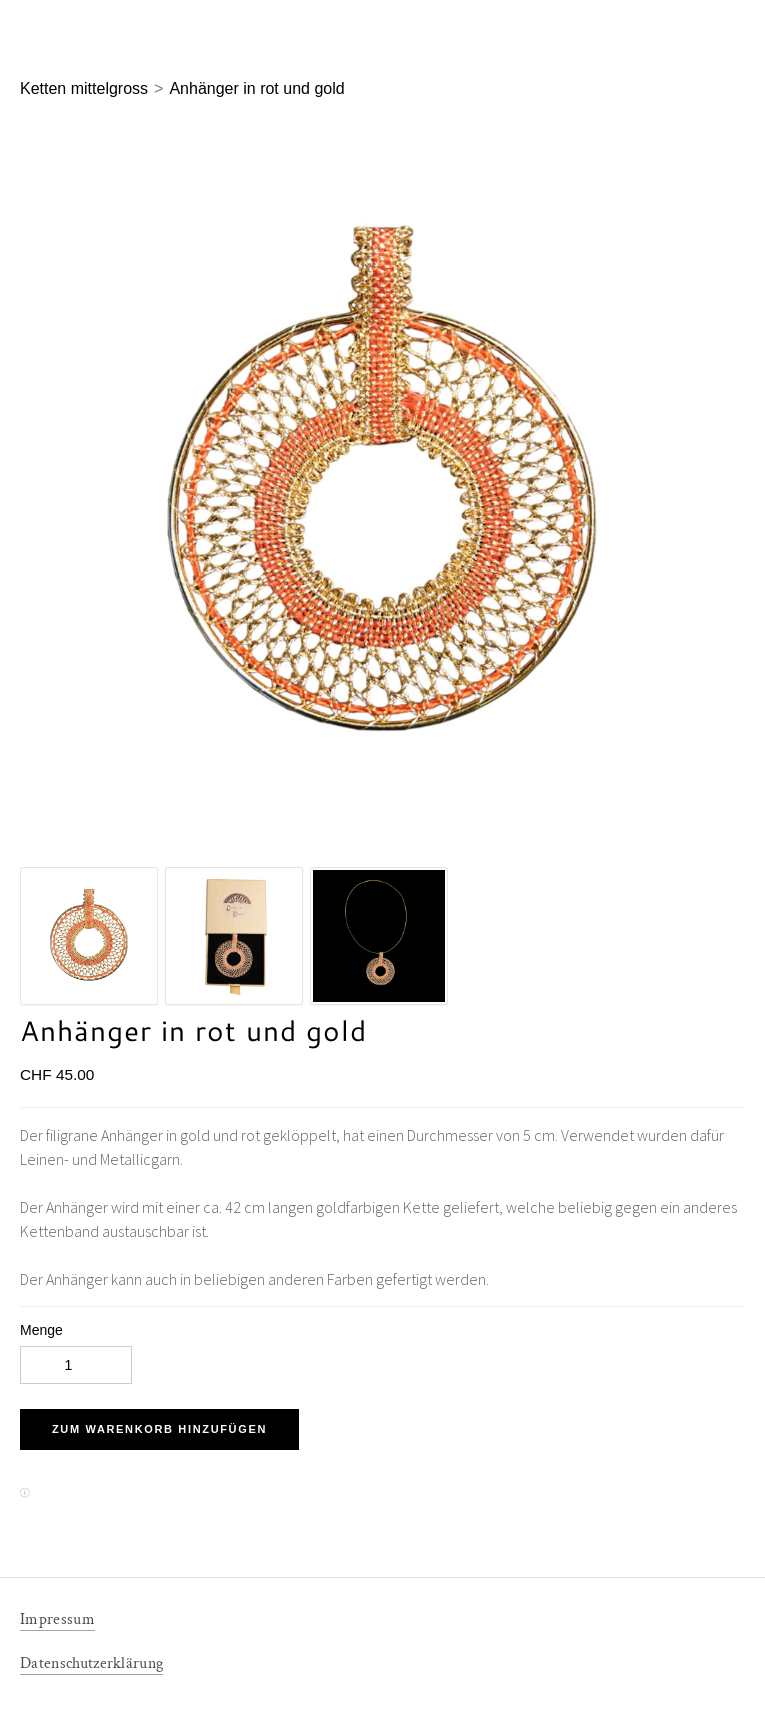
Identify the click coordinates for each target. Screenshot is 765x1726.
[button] (159, 1429)
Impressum (57, 1619)
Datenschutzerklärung (91, 1663)
